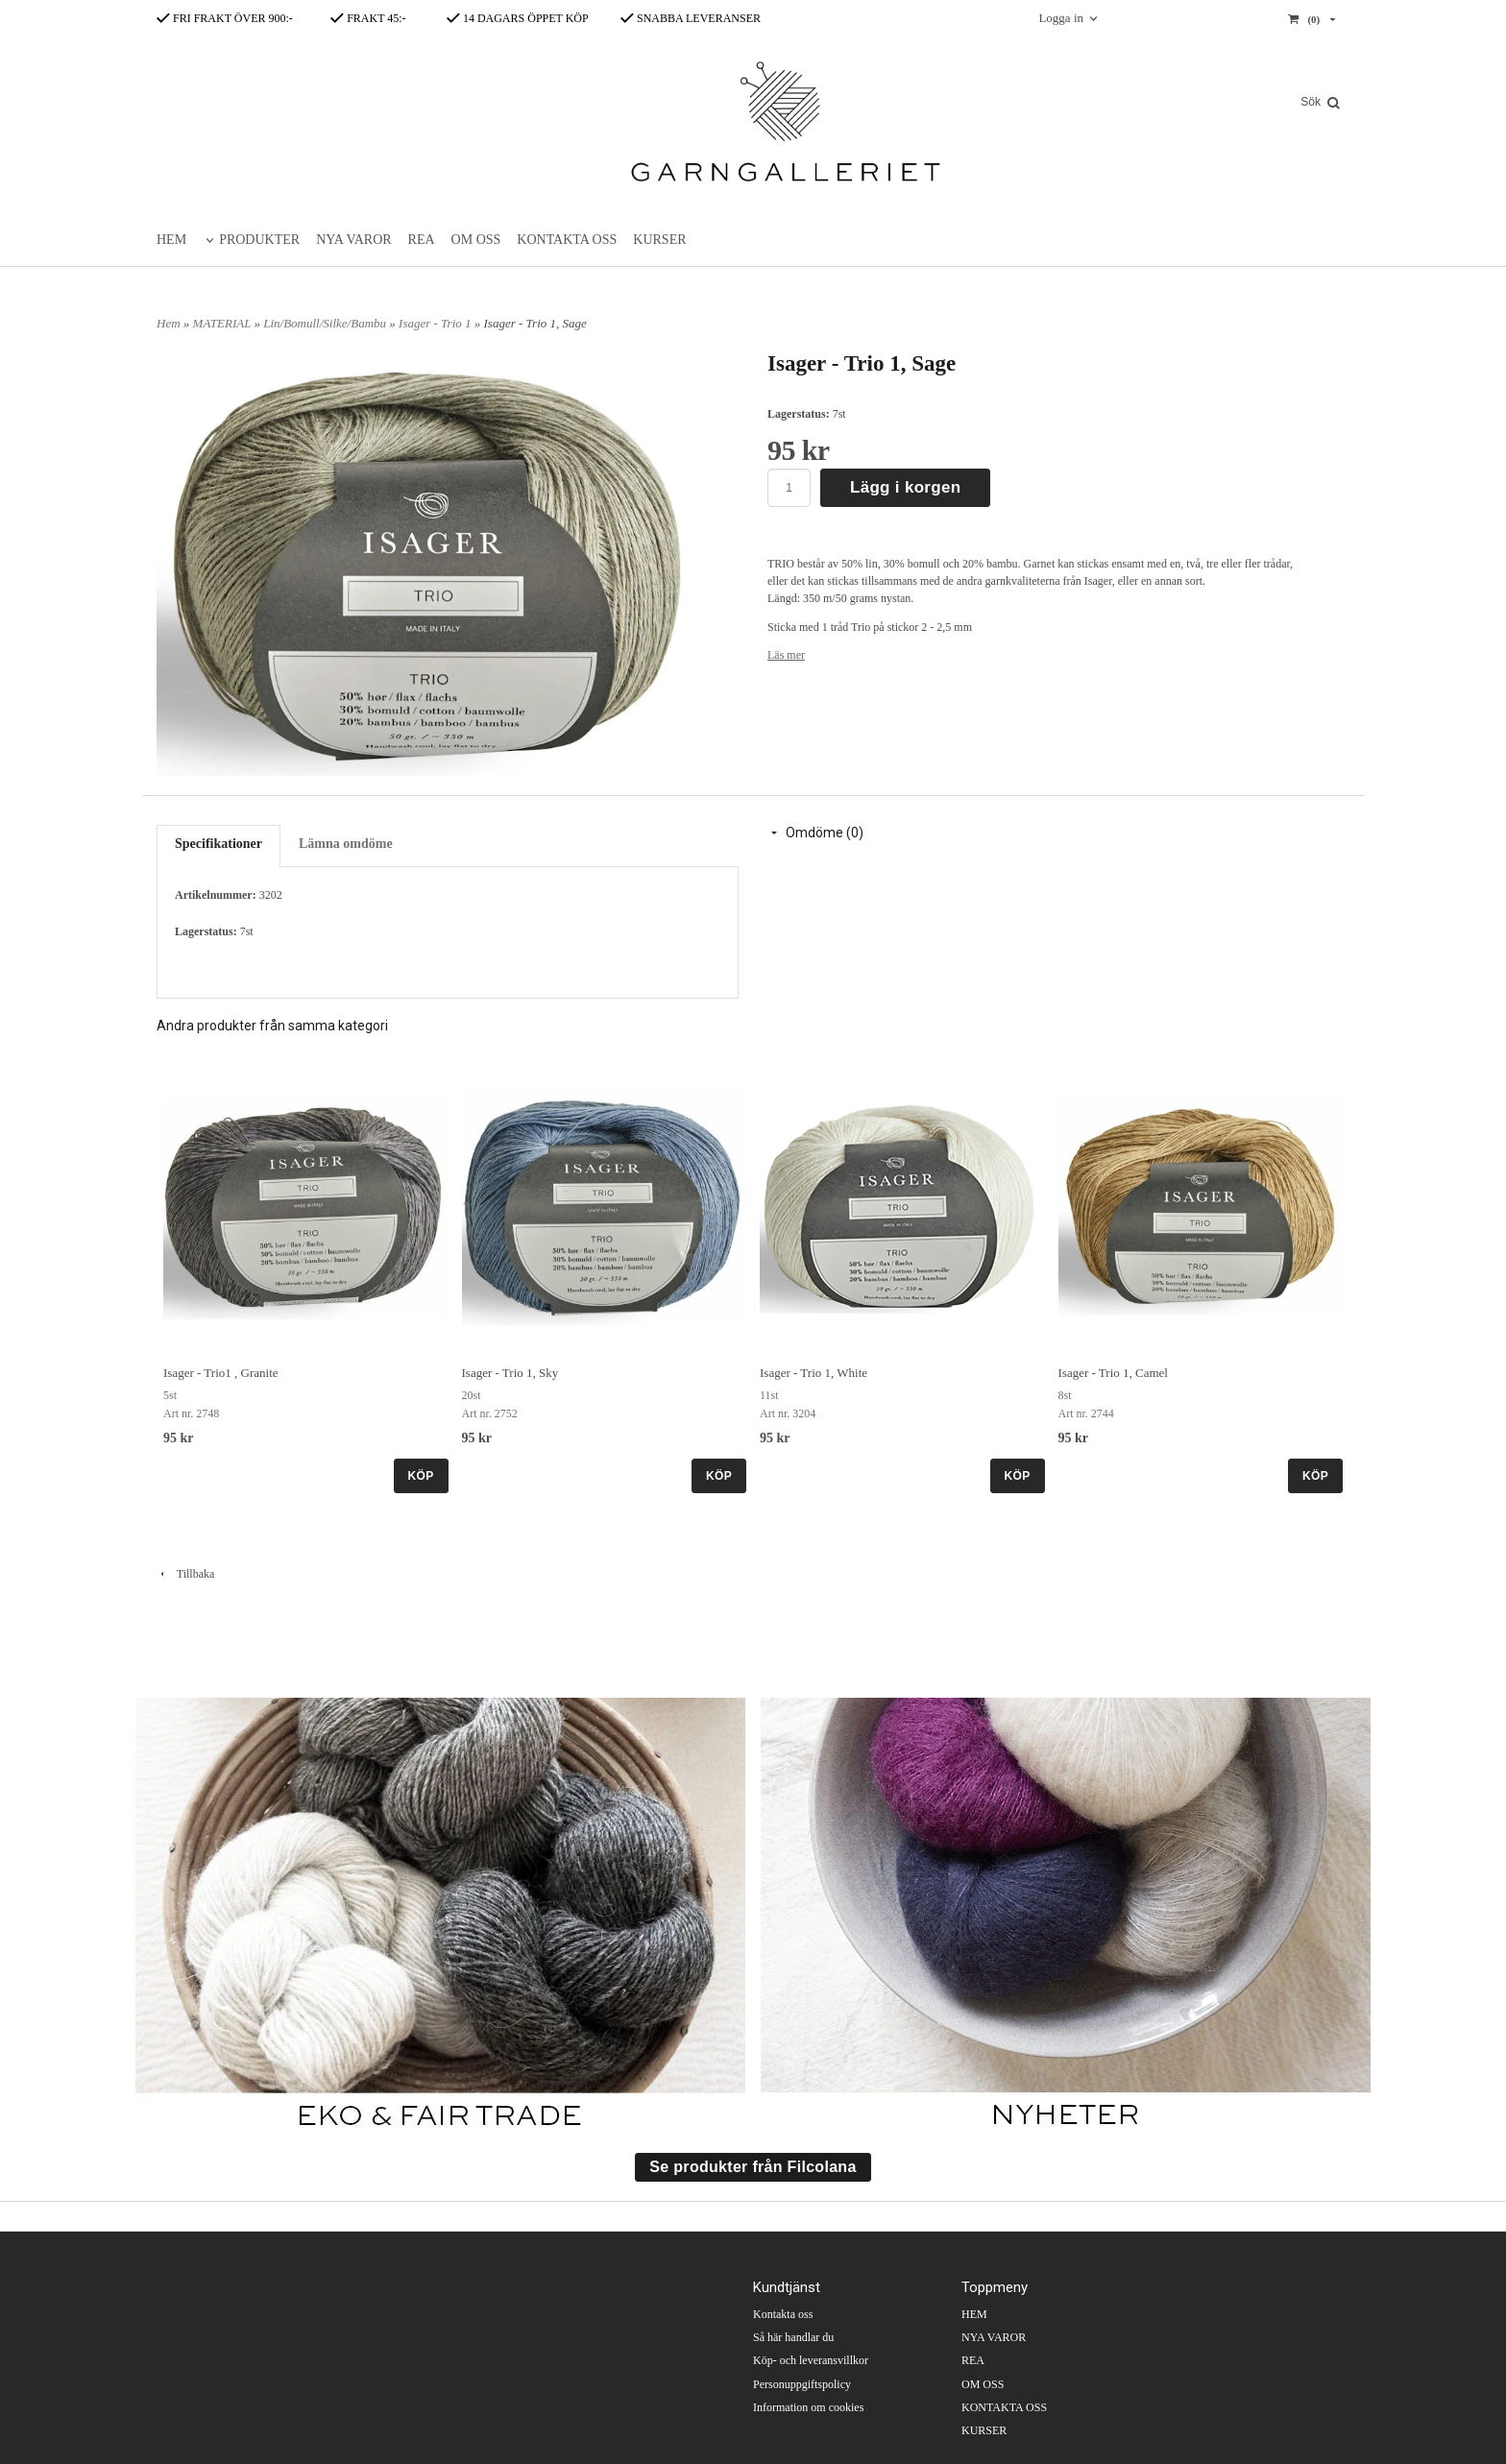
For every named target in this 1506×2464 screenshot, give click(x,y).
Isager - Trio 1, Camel (1113, 1372)
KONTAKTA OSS (567, 239)
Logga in (1060, 18)
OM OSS (476, 239)
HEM (171, 239)
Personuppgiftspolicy (802, 2384)
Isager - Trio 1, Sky (510, 1372)
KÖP (421, 1476)
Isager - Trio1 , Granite (221, 1372)
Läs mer (786, 655)
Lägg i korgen (905, 487)
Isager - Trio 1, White (813, 1372)
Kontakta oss (783, 2314)
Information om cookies (808, 2407)
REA (421, 239)
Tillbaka (185, 1574)
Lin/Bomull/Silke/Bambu (326, 323)
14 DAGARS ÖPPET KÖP (518, 18)
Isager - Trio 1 (436, 323)
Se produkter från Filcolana (752, 2167)
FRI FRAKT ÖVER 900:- (225, 18)
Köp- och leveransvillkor (810, 2360)
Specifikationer (218, 843)
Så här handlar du (793, 2337)
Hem (169, 323)
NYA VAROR (353, 239)
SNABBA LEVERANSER (690, 18)
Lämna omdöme (346, 843)
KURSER (659, 239)
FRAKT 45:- (367, 18)
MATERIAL (224, 323)
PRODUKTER (259, 239)
